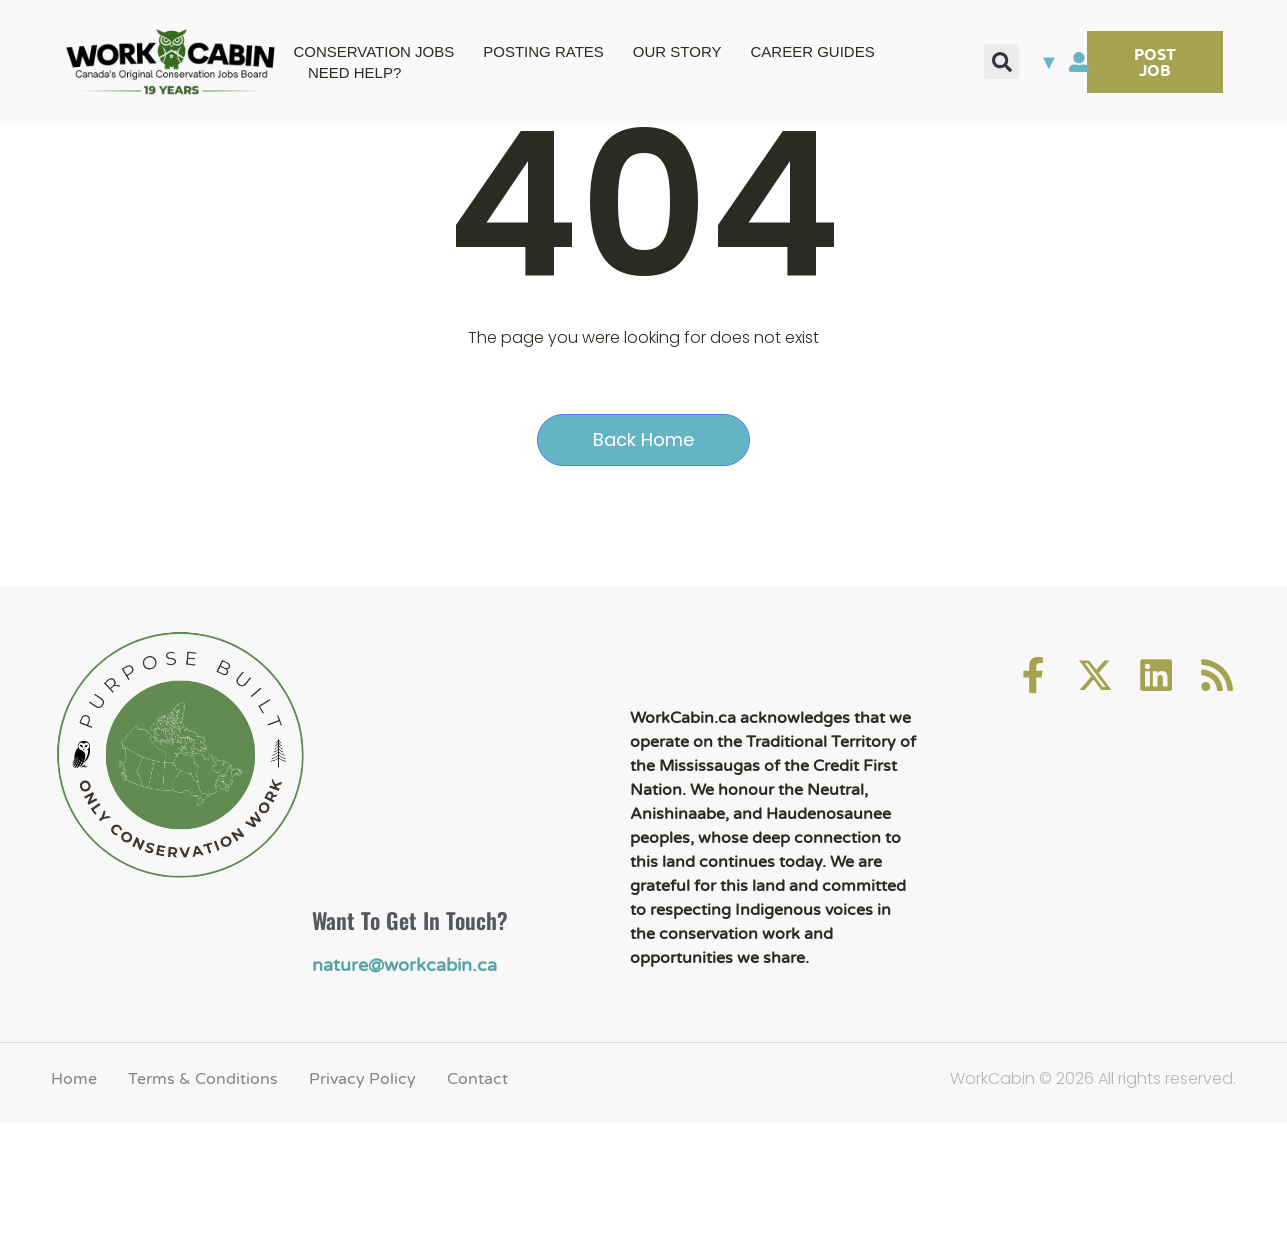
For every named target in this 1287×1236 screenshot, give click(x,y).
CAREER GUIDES (813, 51)
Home (74, 1189)
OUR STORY (677, 51)
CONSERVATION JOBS (373, 51)
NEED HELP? (354, 72)
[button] (1001, 61)
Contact (477, 1189)
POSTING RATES (543, 51)
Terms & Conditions (203, 1189)
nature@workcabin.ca (395, 1078)
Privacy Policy (362, 1189)
